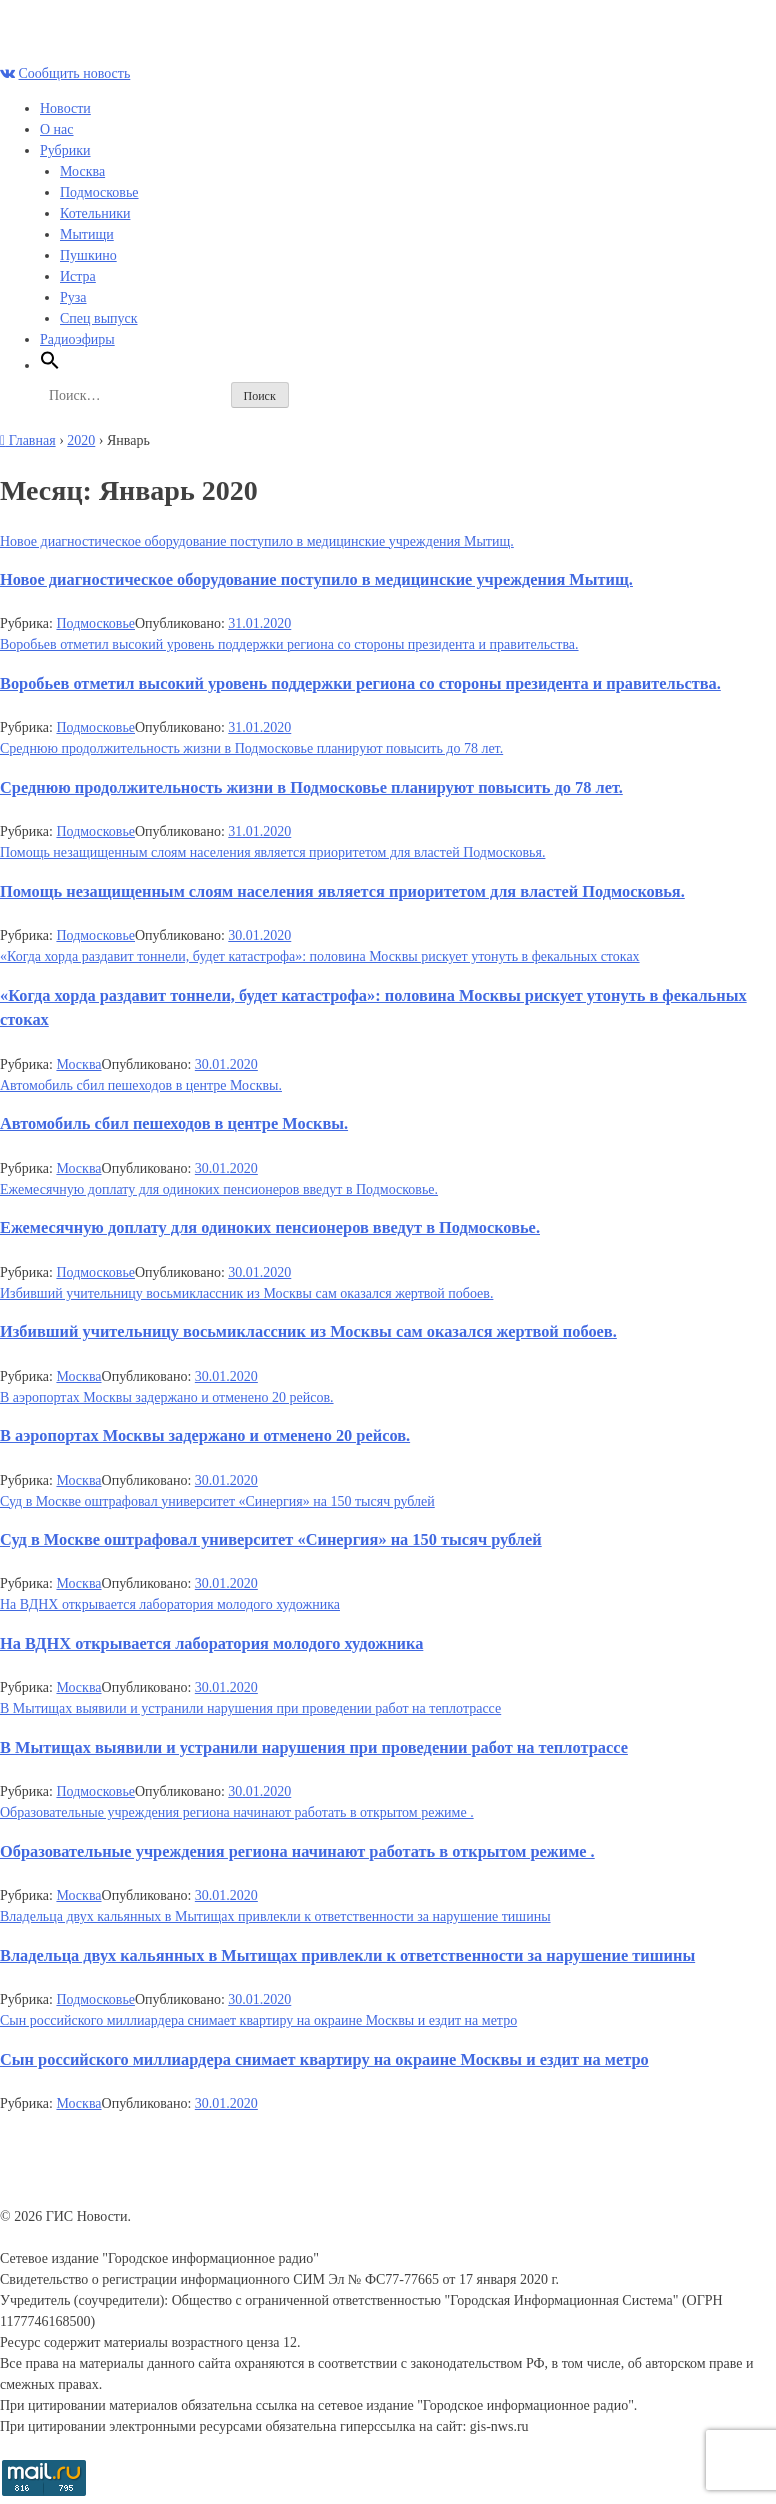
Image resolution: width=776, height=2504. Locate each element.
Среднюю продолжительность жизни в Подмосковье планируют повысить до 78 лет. (251, 748)
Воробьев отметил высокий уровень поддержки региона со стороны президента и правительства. (289, 644)
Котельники (95, 213)
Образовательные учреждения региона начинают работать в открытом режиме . (237, 1812)
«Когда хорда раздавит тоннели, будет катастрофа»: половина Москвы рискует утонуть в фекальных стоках (320, 956)
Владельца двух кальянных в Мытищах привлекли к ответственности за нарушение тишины (275, 1916)
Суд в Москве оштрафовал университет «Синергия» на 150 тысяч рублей (217, 1501)
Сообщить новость (75, 73)
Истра (78, 276)
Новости (65, 108)
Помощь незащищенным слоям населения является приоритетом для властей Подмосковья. (272, 852)
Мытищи (87, 234)
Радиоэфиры (77, 339)
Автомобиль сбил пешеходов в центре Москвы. (141, 1085)
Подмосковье (99, 192)
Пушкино (88, 255)
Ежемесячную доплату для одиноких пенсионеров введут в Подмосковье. (219, 1189)
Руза (73, 297)
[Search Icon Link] (50, 365)
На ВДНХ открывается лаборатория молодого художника (170, 1604)
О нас (57, 129)
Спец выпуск (99, 318)
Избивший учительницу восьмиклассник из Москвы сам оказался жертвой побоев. (246, 1293)
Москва (82, 171)
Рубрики (65, 150)
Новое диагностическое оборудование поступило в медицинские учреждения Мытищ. (257, 541)
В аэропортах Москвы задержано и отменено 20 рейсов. (167, 1397)
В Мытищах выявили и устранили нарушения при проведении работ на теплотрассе (250, 1708)
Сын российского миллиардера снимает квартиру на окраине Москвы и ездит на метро (258, 2020)
